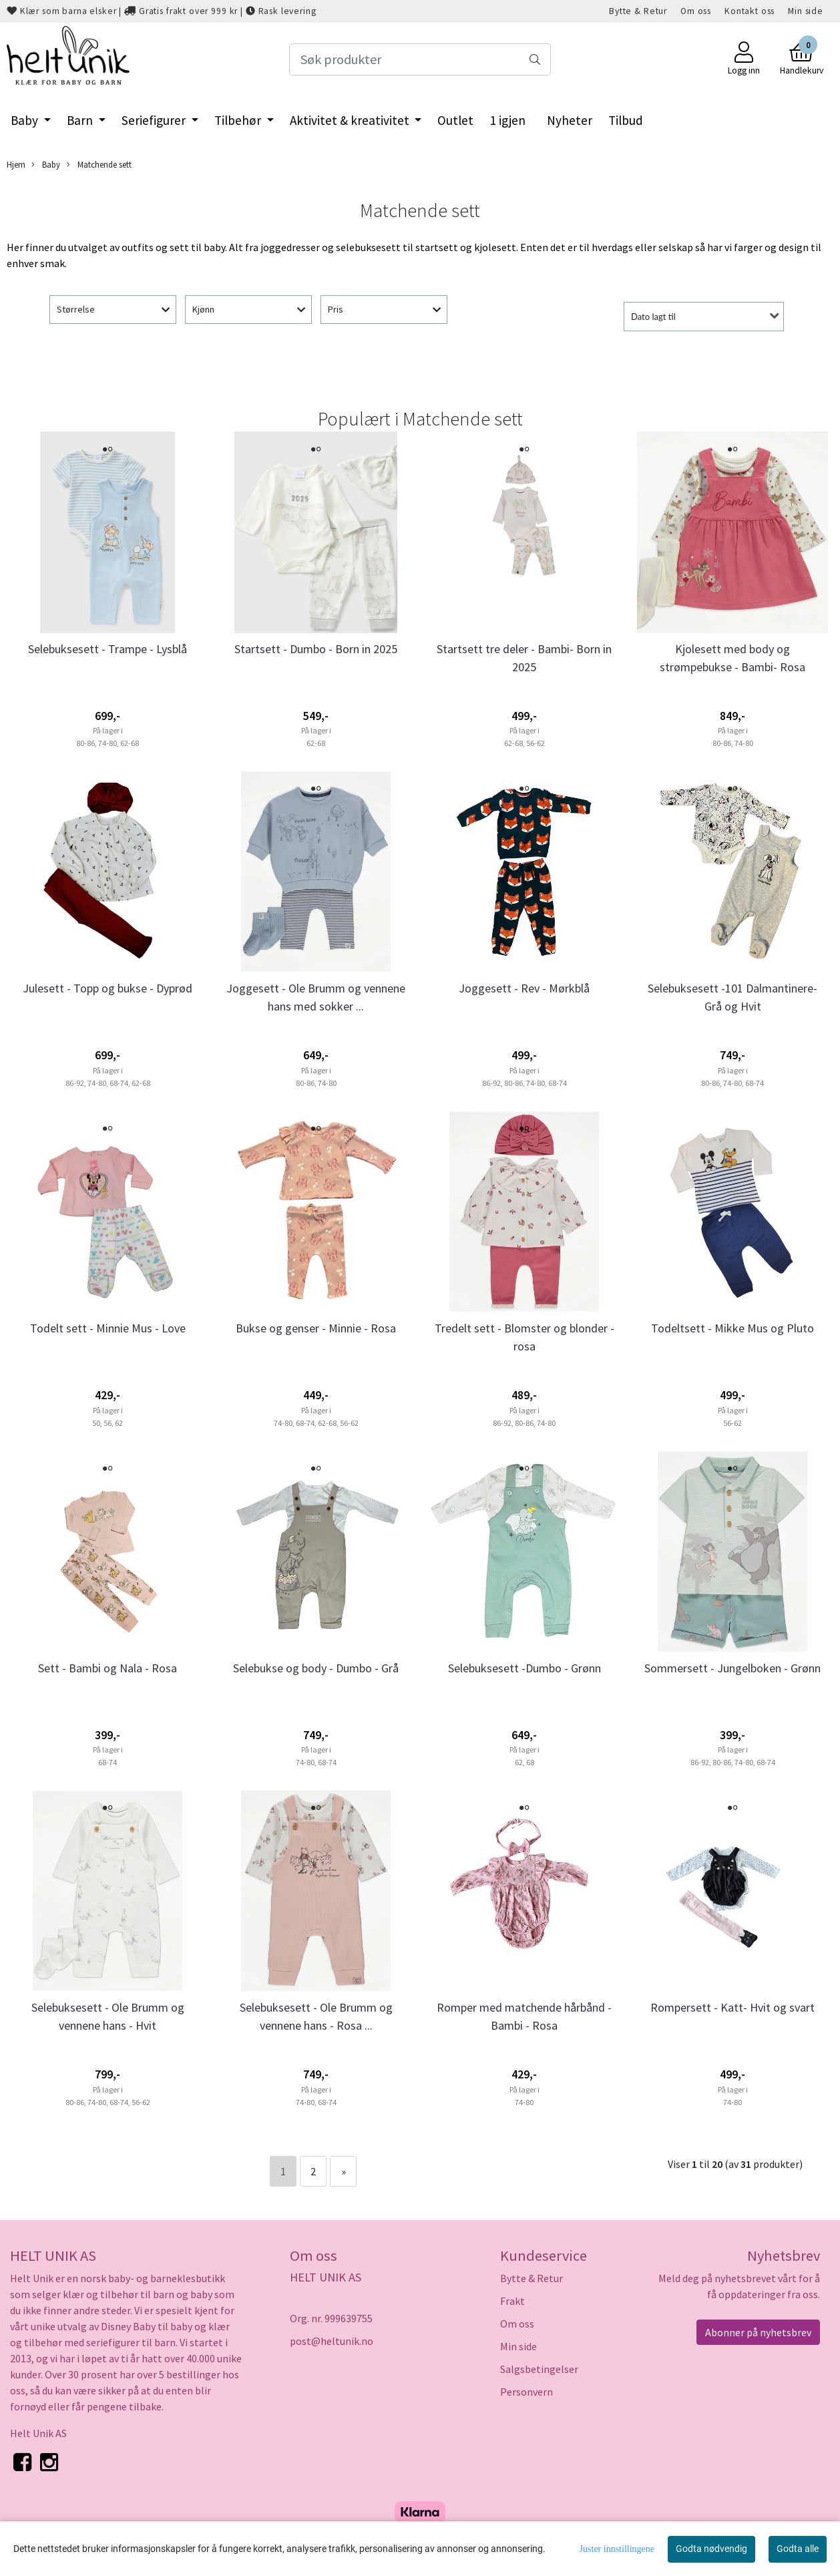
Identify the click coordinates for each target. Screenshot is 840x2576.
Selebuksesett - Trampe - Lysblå (107, 649)
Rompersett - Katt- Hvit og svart (732, 2007)
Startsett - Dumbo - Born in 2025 (315, 649)
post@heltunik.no (331, 2341)
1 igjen (507, 120)
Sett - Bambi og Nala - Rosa (107, 1668)
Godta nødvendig (711, 2548)
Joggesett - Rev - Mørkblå (524, 988)
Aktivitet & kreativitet (351, 120)
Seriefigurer (155, 120)
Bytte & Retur (638, 11)
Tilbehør (239, 120)
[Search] (420, 59)
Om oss (695, 11)
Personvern (526, 2391)
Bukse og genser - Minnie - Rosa (316, 1328)
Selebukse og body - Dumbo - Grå (316, 1668)
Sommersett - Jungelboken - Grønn (732, 1668)
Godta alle (798, 2548)
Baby (26, 120)
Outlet (455, 120)
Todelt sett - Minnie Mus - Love (108, 1328)
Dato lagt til (653, 316)
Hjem (16, 164)
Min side (805, 11)
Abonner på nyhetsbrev (758, 2332)
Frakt (512, 2301)
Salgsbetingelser (539, 2369)
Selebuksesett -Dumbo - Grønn (524, 1668)
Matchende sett (99, 164)
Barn (81, 120)
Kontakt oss (749, 11)
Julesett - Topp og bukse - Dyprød (107, 988)
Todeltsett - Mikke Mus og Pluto (732, 1328)
